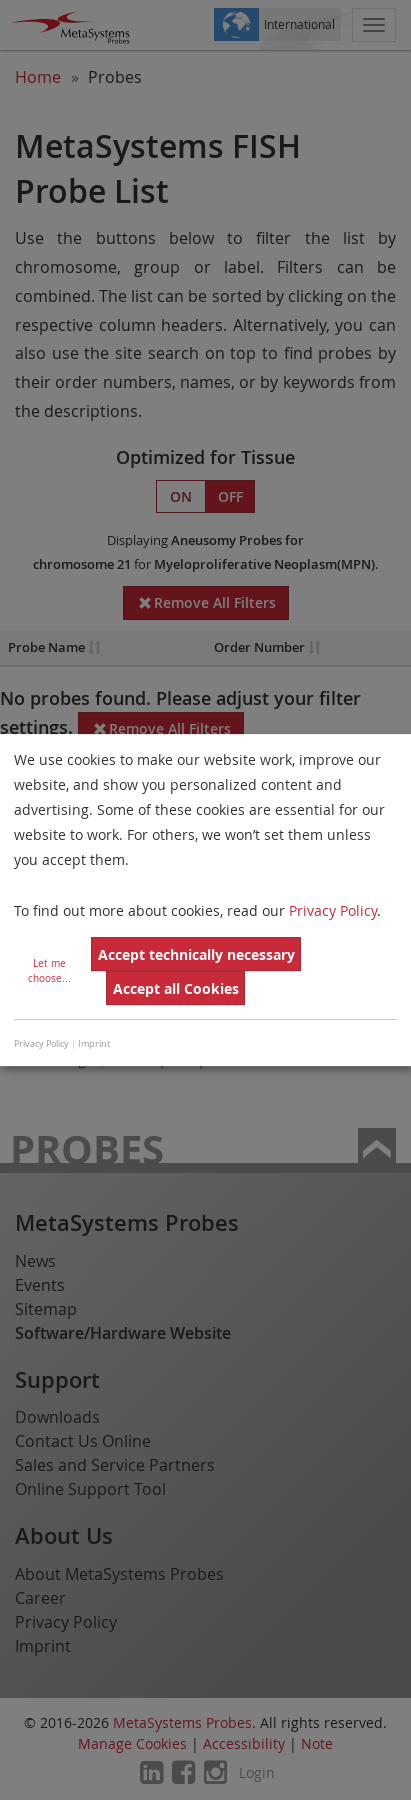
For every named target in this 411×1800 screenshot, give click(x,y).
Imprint (94, 1044)
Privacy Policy (333, 910)
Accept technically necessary (196, 954)
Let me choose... (49, 971)
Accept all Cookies (176, 988)
